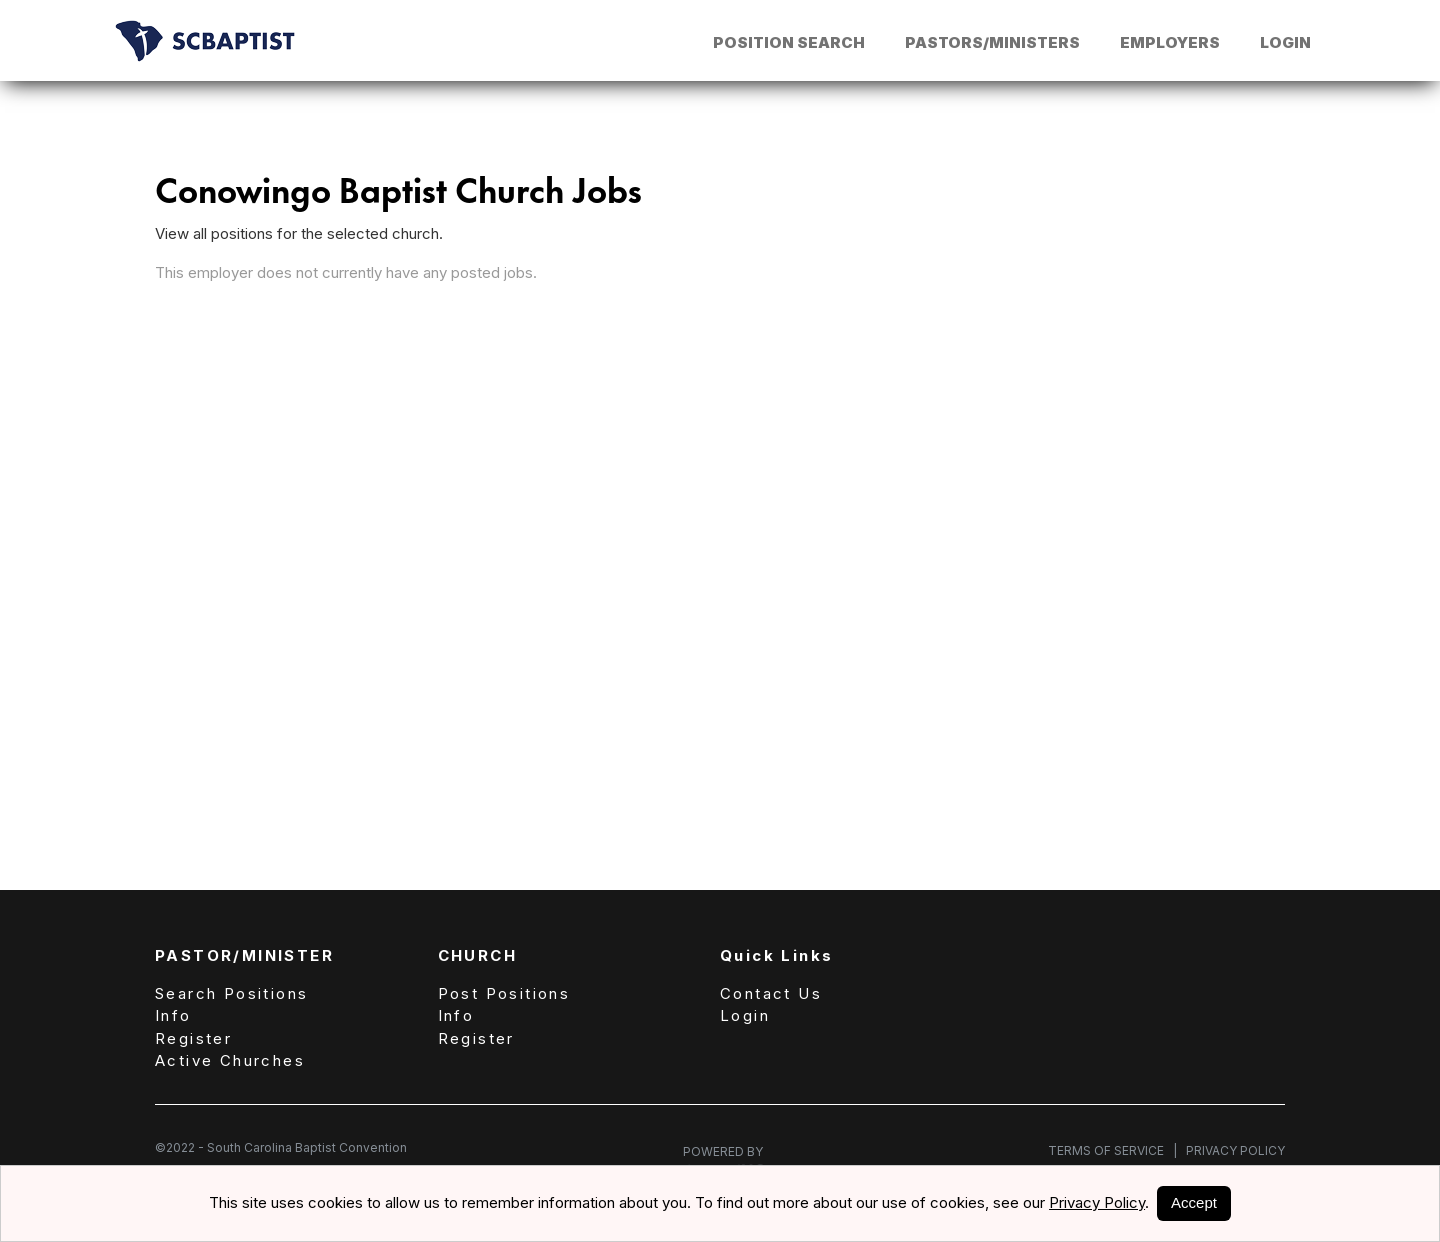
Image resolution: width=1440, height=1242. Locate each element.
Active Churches (230, 1060)
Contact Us (771, 993)
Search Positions (231, 993)
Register (193, 1038)
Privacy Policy (1231, 1150)
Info (173, 1015)
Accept (1194, 1202)
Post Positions (504, 993)
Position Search (789, 42)
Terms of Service (1112, 1150)
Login (1285, 42)
